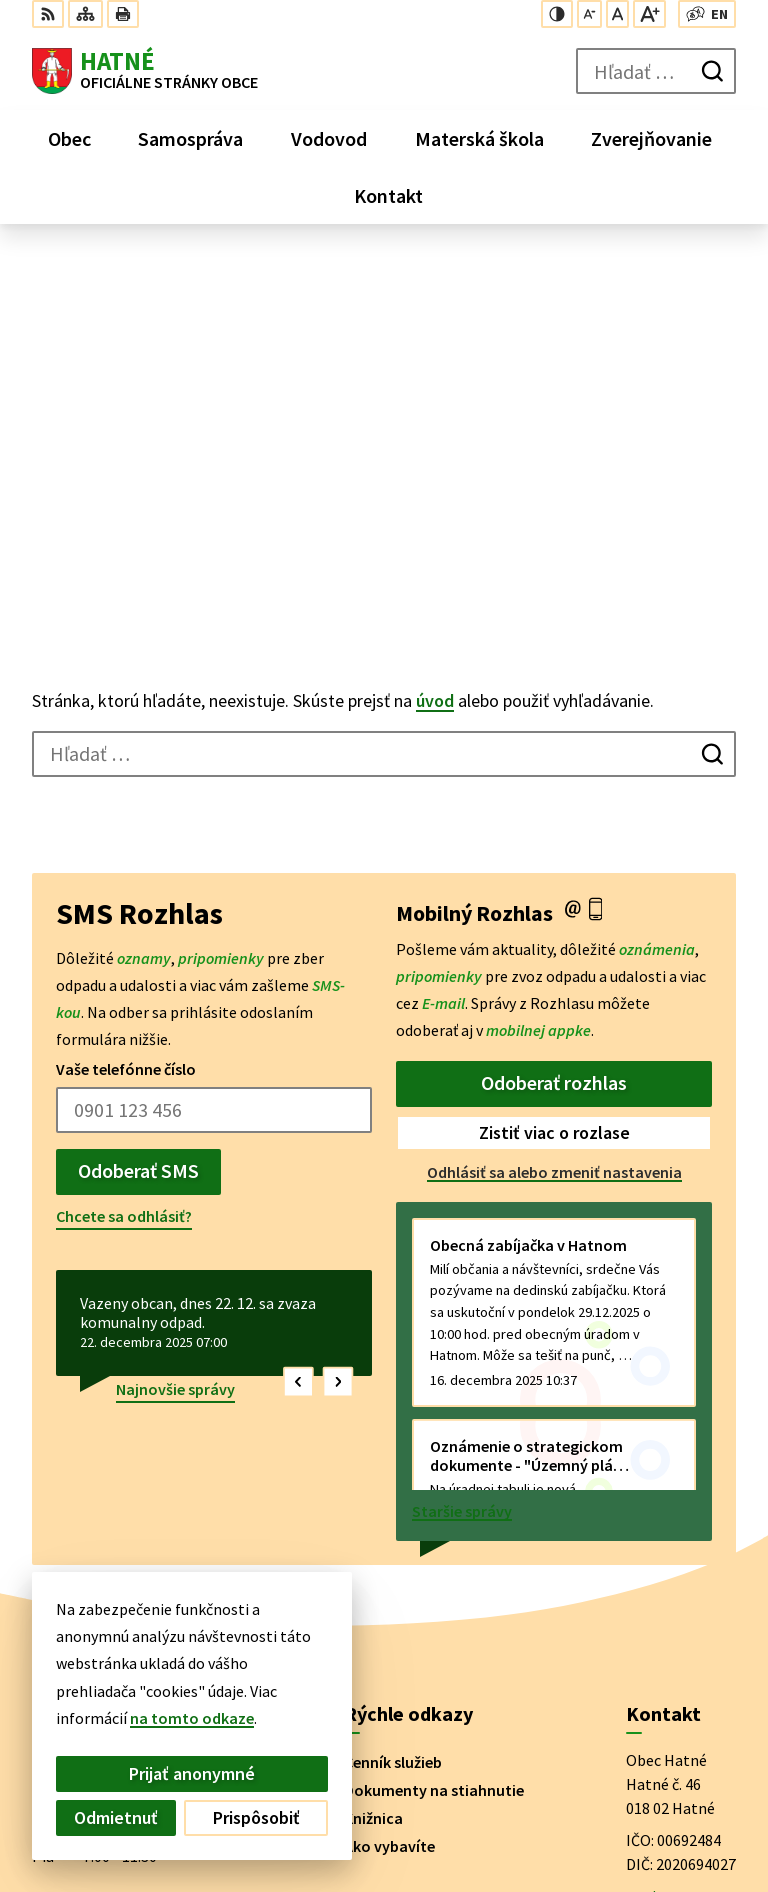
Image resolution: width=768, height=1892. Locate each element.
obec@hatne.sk (681, 1554)
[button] (298, 1015)
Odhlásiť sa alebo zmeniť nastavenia (554, 806)
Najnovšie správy (175, 1023)
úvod (435, 334)
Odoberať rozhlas (554, 716)
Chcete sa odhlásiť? (124, 850)
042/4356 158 (670, 1530)
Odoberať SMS (138, 804)
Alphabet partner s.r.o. (293, 1669)
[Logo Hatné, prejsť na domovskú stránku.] (145, 71)
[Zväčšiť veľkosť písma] (649, 14)
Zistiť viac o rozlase (554, 766)
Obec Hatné (185, 1688)
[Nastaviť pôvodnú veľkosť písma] (617, 14)
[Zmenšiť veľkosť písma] (589, 14)
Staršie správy (462, 1145)
